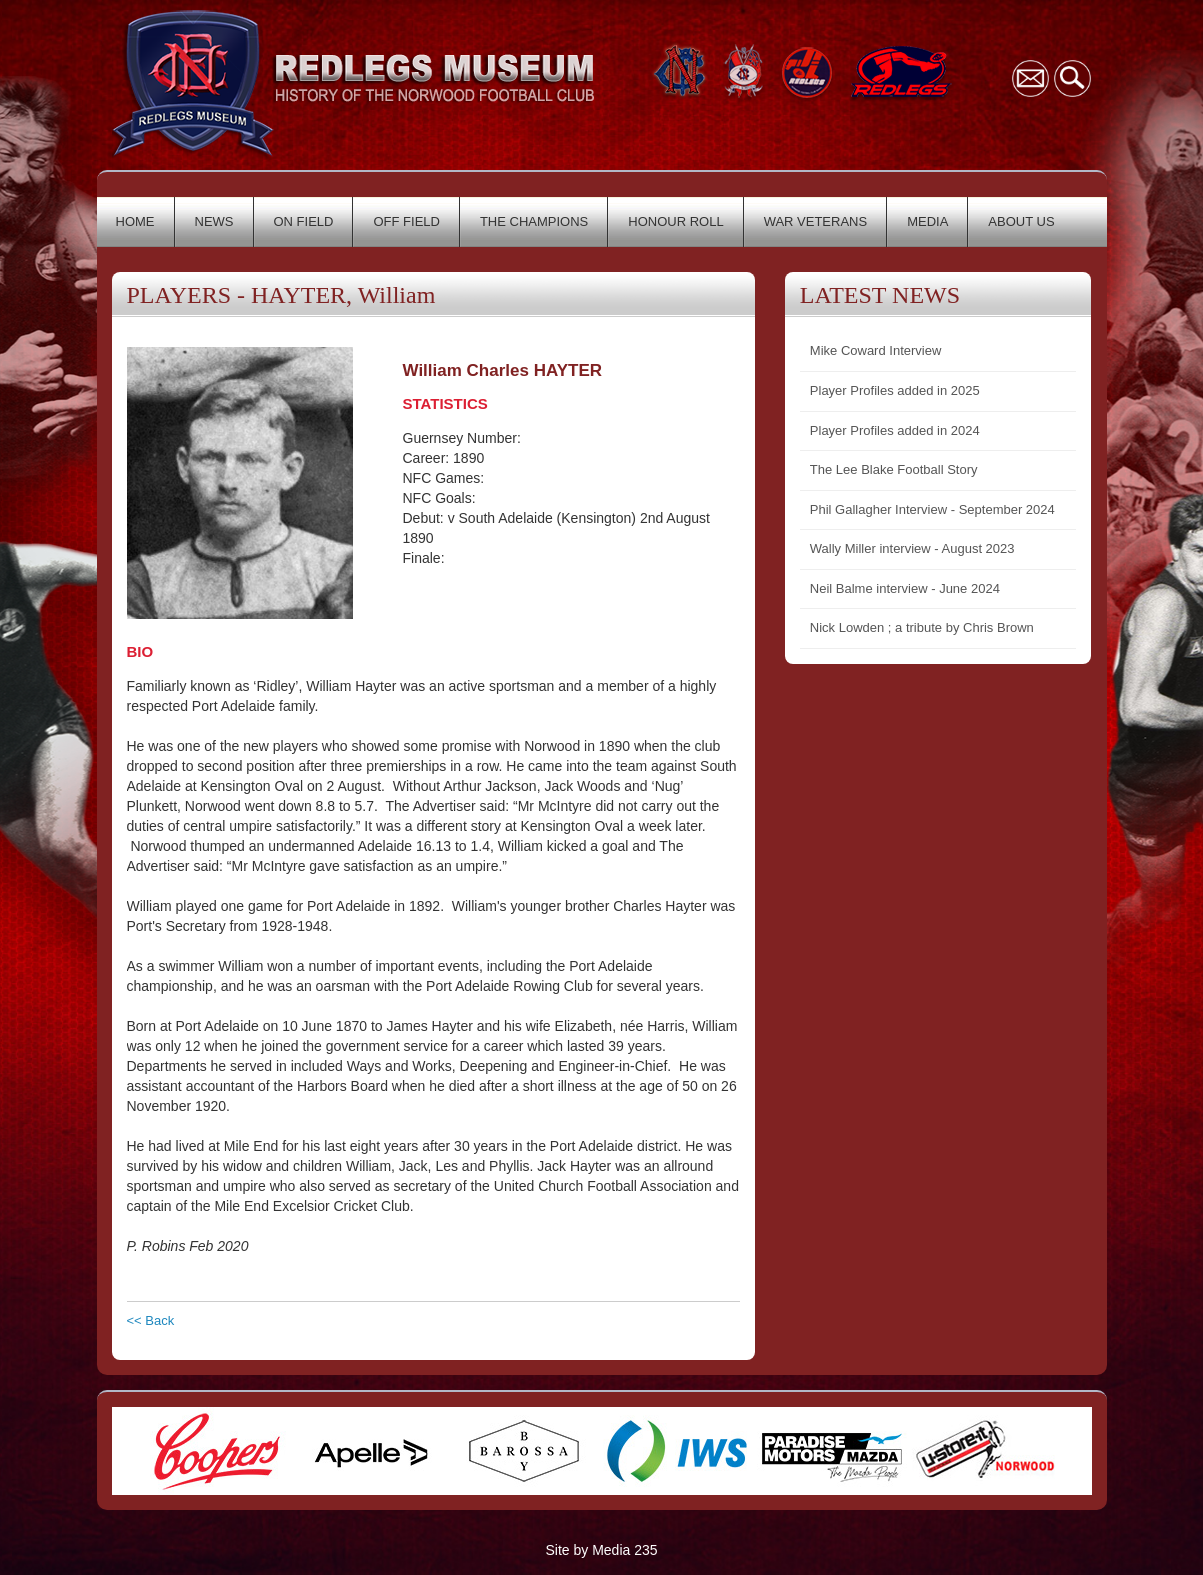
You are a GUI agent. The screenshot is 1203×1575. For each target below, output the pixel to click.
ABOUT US (1021, 221)
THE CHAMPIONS (534, 221)
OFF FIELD (406, 221)
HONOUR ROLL (675, 221)
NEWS (214, 221)
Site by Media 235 (601, 1550)
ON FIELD (304, 221)
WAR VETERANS (816, 221)
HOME (135, 221)
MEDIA (927, 221)
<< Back (151, 1320)
